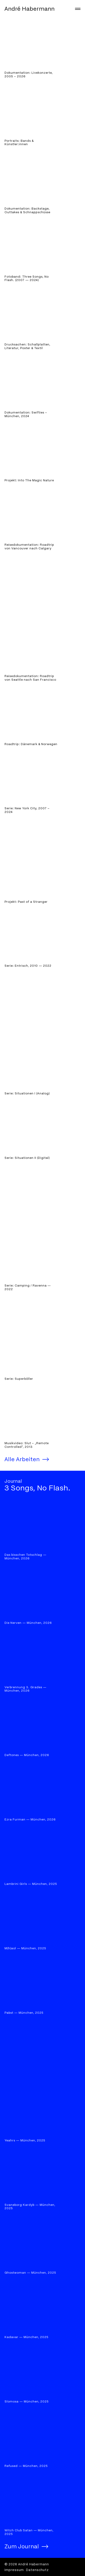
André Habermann (30, 9)
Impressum (14, 2570)
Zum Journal (22, 2547)
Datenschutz (37, 2570)
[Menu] (77, 8)
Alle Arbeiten (23, 1459)
